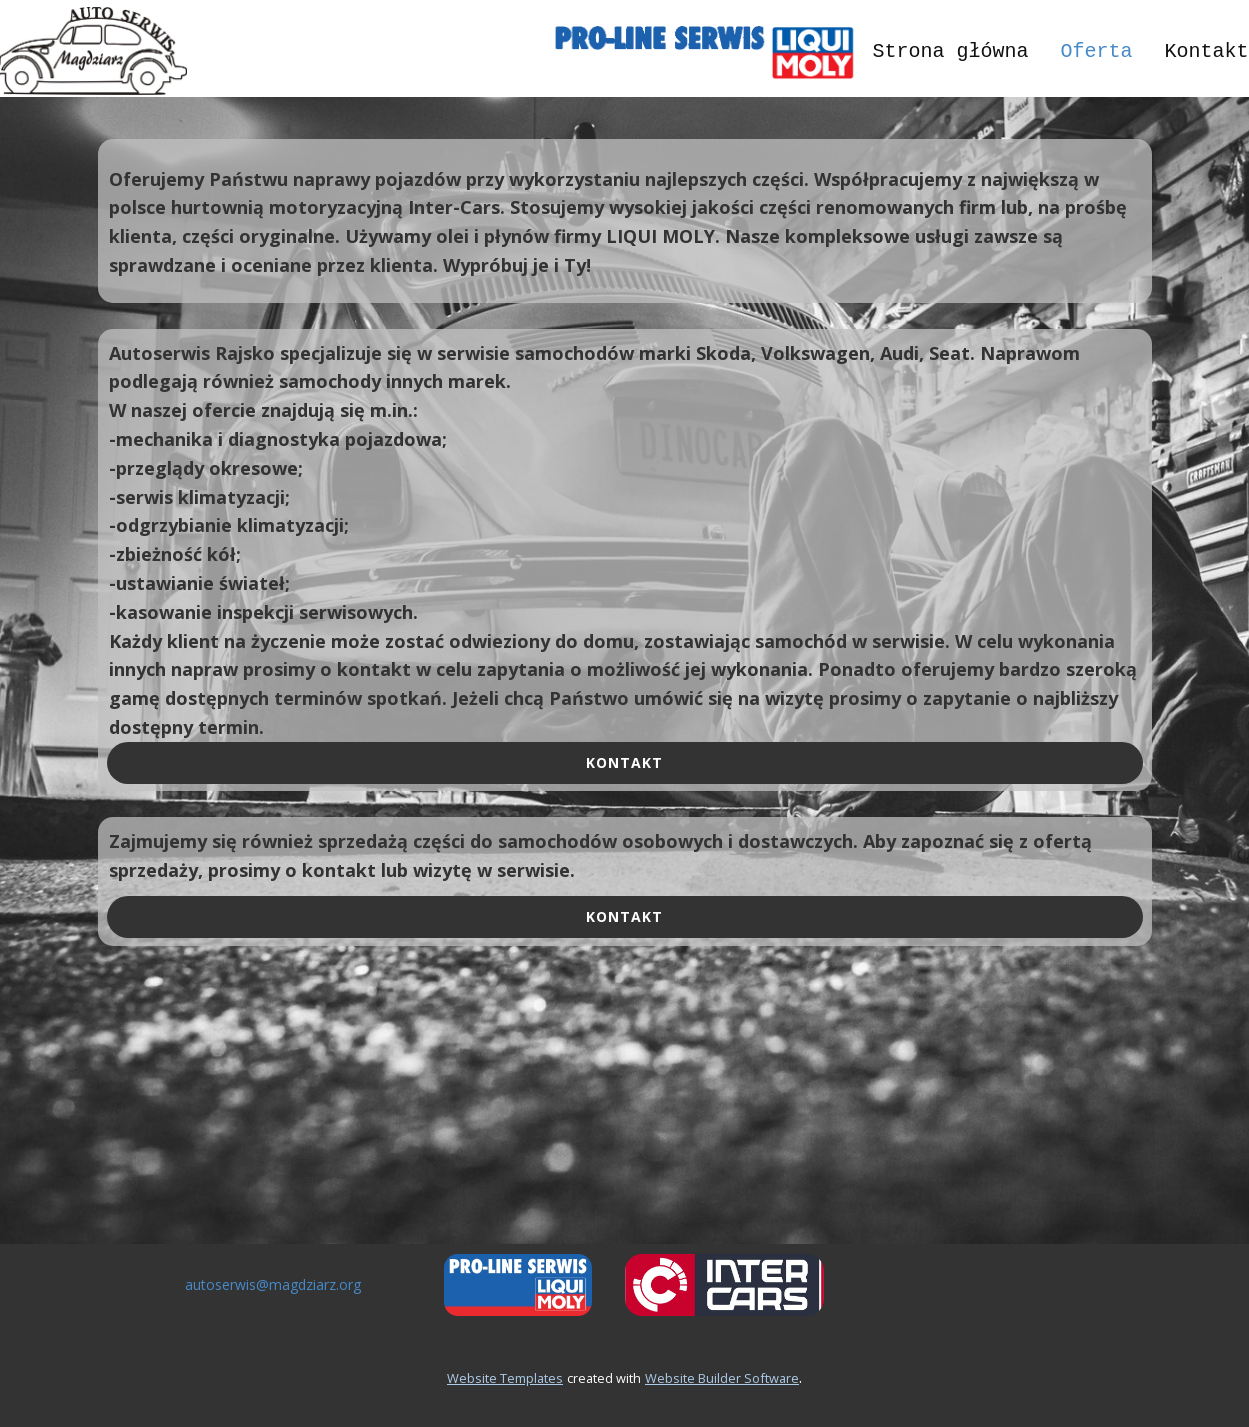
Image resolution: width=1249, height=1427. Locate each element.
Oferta (1096, 51)
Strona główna (950, 51)
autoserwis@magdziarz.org (273, 1284)
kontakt (624, 762)
